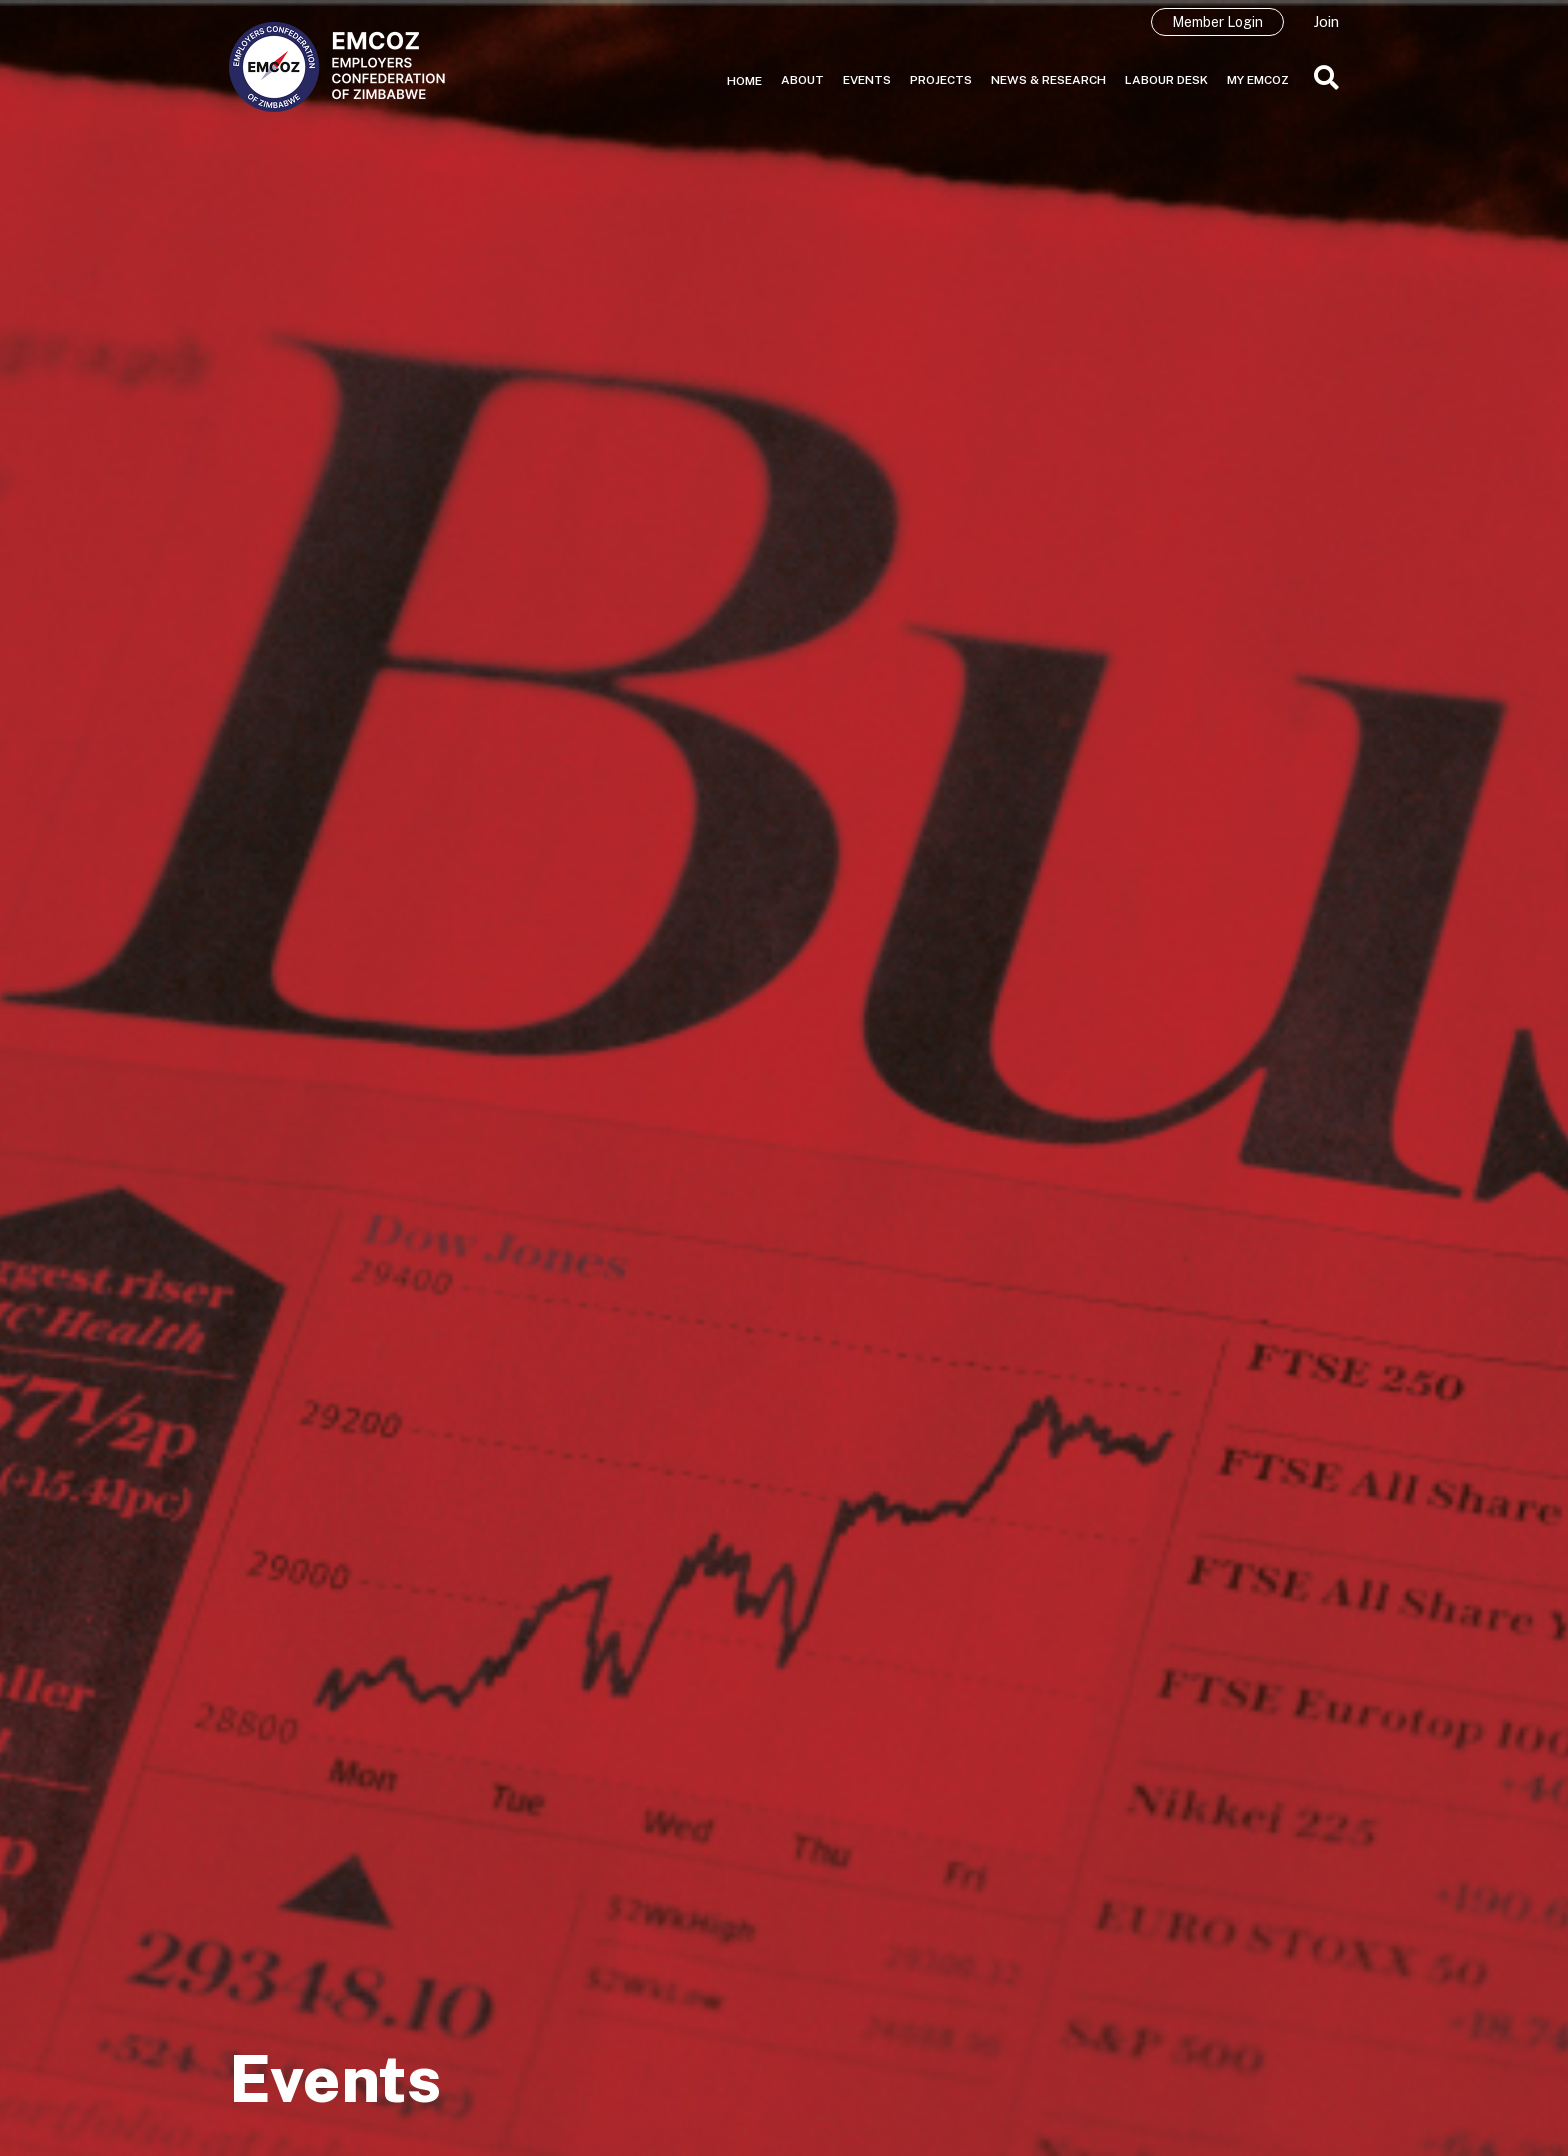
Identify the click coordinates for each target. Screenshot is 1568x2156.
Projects (941, 80)
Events (867, 80)
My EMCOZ (1258, 80)
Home (744, 81)
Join (1326, 21)
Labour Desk (1166, 80)
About (802, 80)
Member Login (1217, 22)
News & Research (1048, 80)
